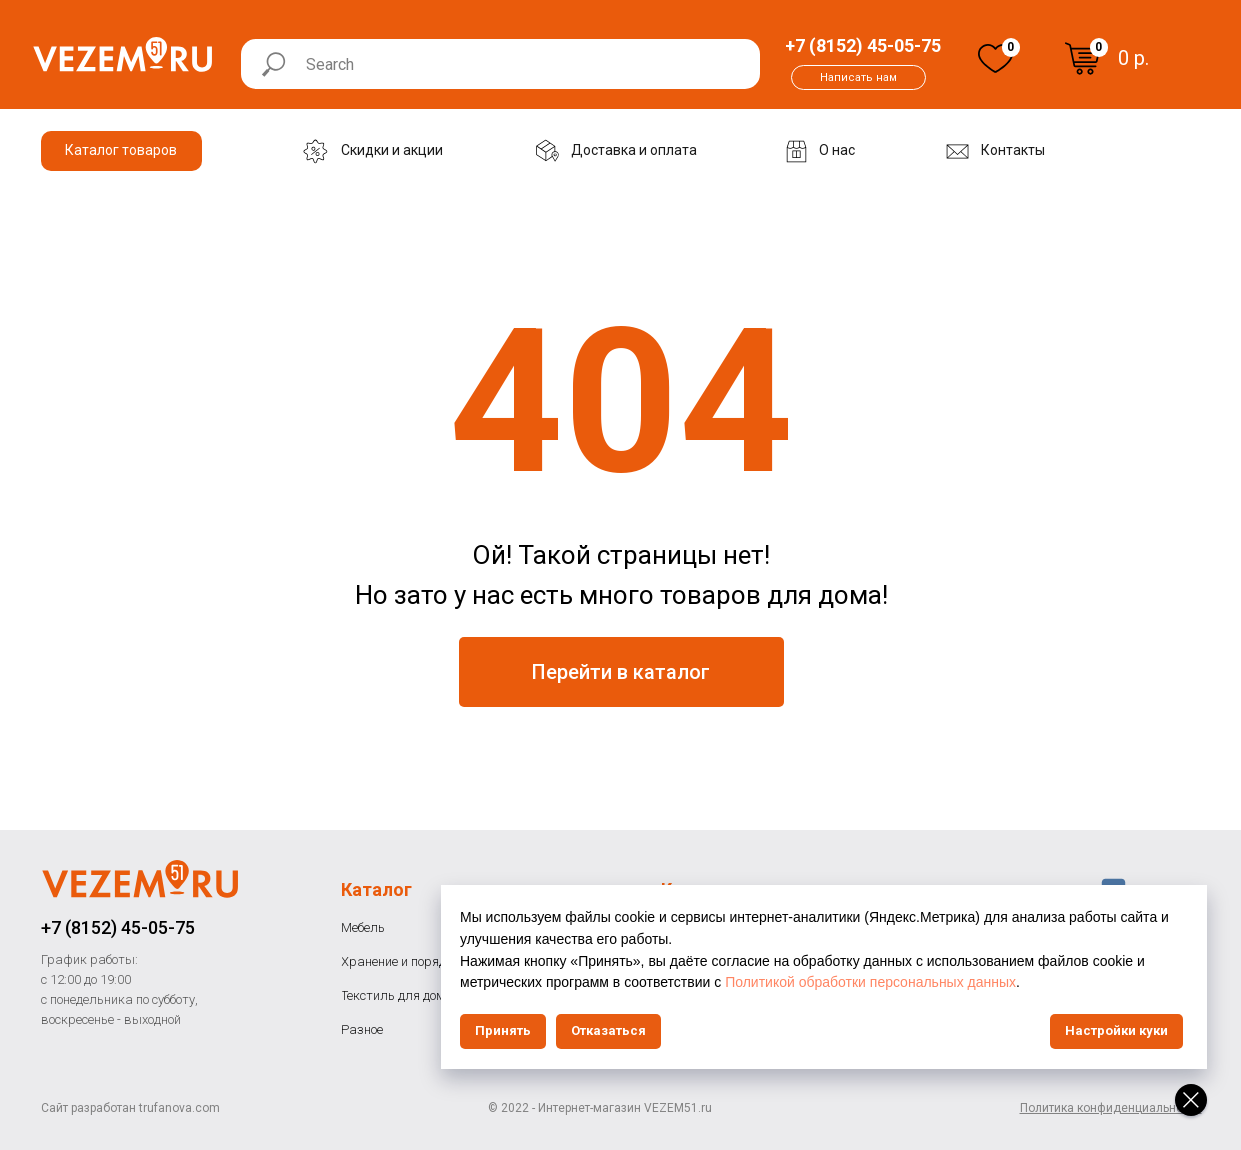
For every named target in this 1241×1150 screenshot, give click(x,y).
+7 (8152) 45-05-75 (118, 927)
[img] (995, 58)
